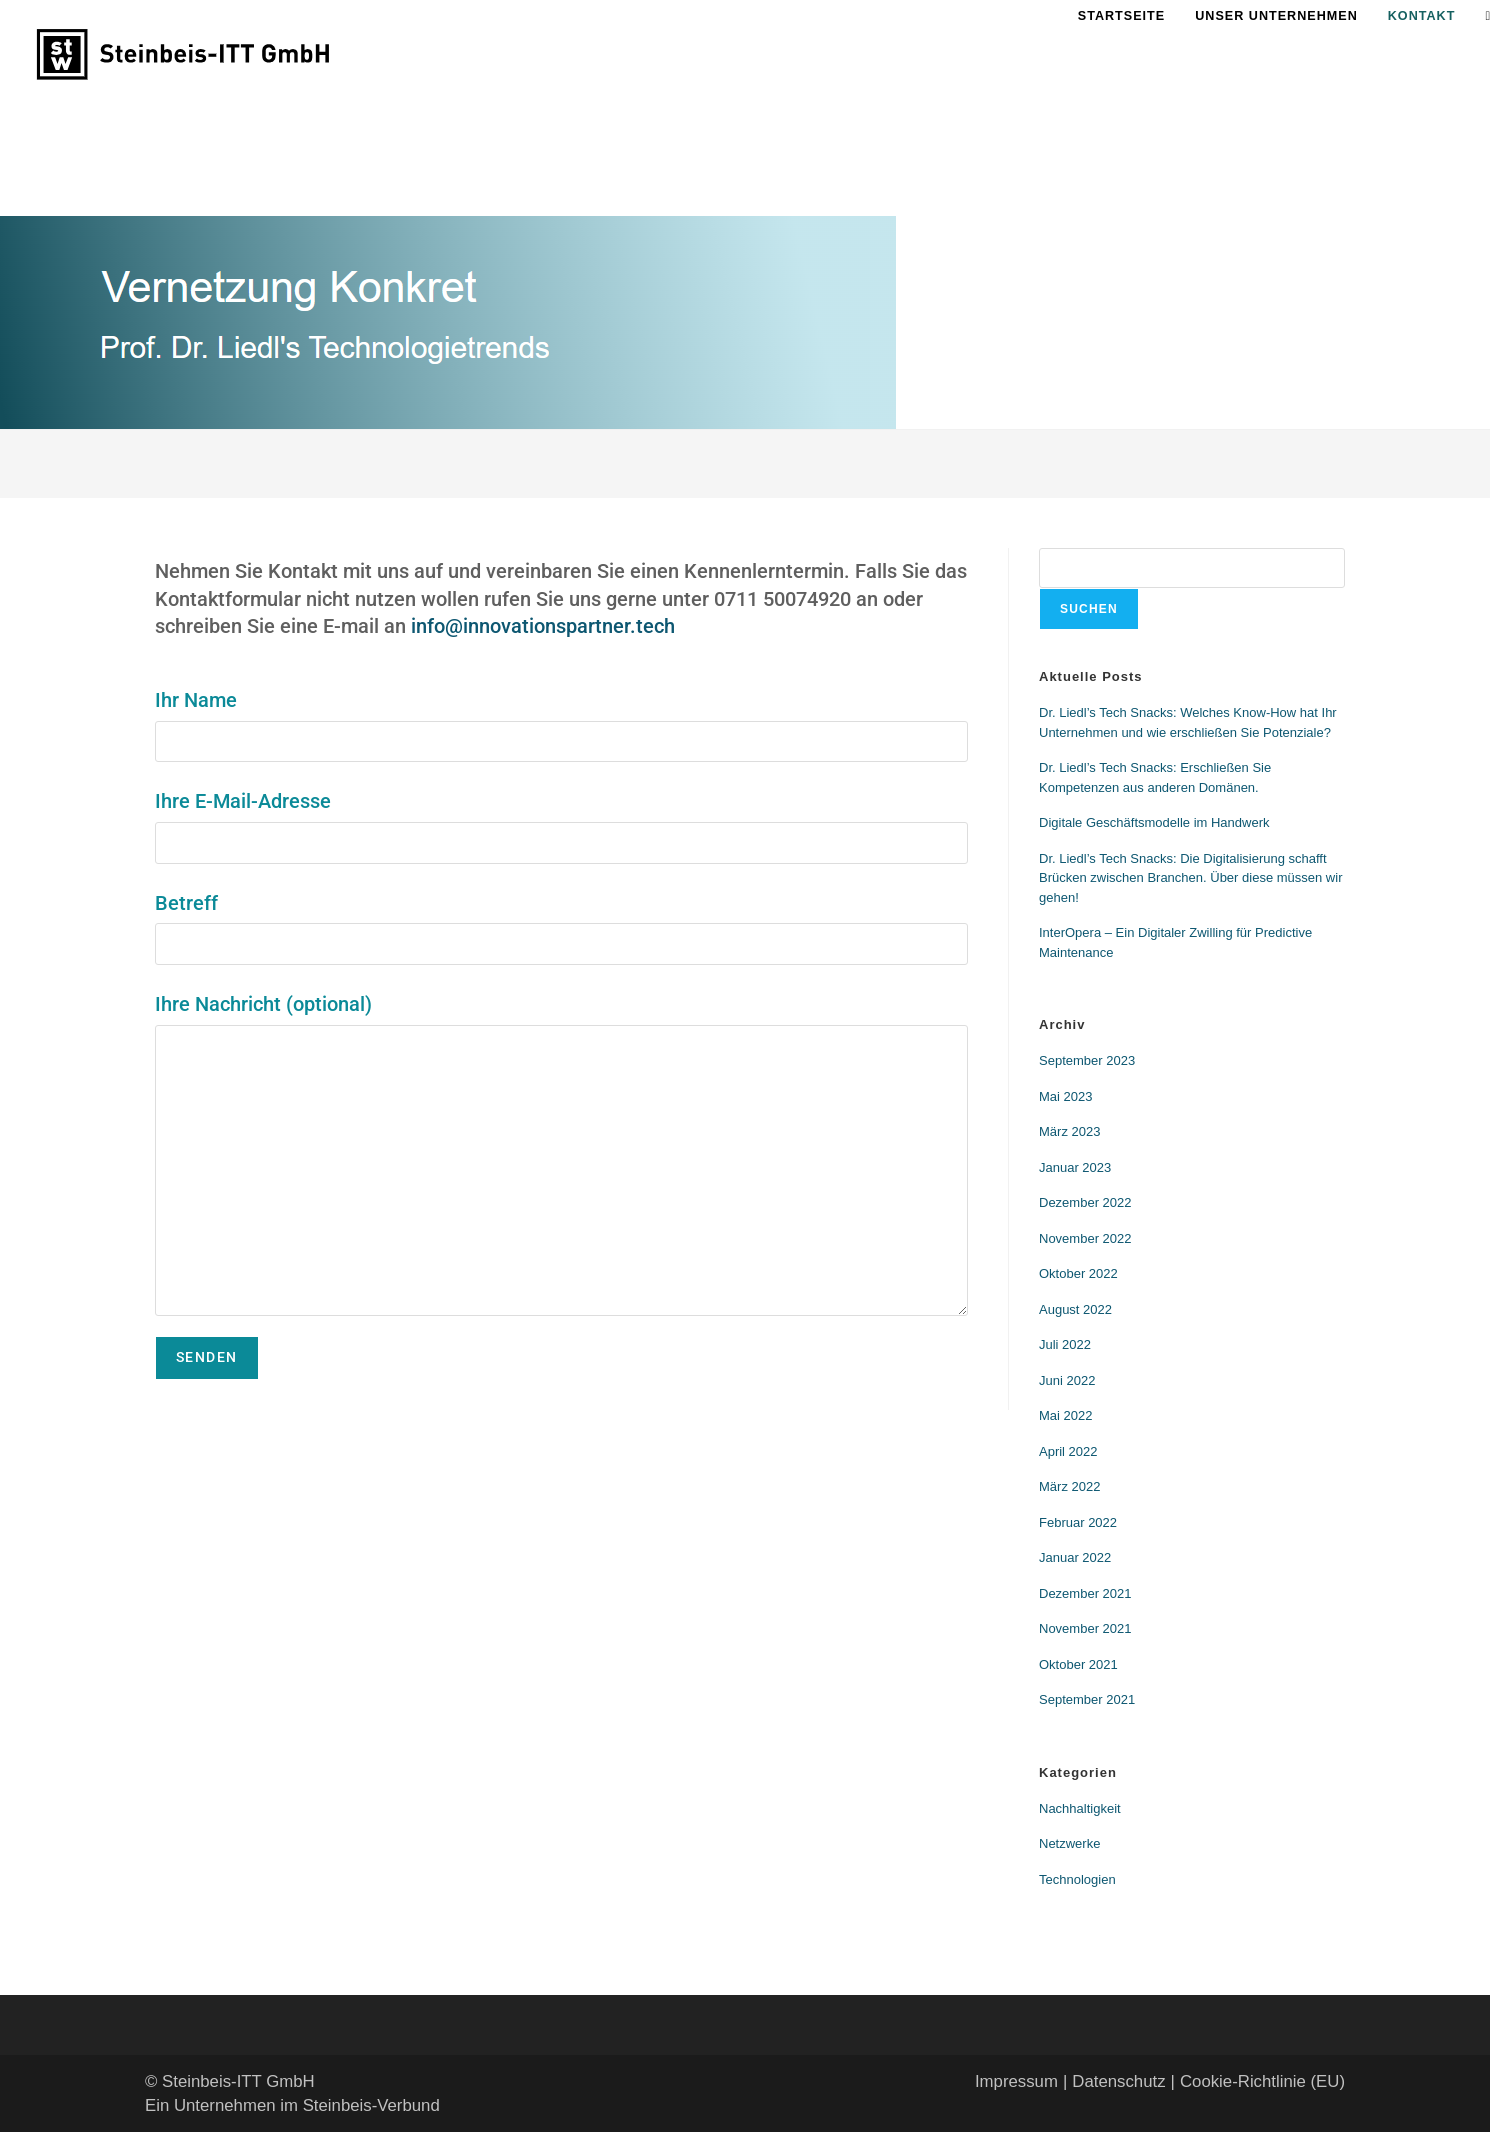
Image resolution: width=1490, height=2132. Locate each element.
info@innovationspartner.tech (543, 626)
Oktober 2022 (1078, 1273)
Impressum (1016, 2081)
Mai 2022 (1065, 1415)
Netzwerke (1069, 1843)
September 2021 (1087, 1699)
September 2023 (1087, 1060)
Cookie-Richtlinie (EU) (1262, 2081)
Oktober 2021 (1078, 1664)
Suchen (1089, 609)
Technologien (1077, 1879)
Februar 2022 (1078, 1522)
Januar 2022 (1075, 1557)
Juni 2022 (1067, 1380)
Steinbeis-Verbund (371, 2105)
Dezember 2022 (1085, 1202)
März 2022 (1069, 1486)
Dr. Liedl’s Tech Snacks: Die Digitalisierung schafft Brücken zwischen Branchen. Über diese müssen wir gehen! (1190, 878)
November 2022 (1085, 1238)
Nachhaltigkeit (1080, 1808)
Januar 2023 (1075, 1167)
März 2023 (1069, 1131)
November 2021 (1085, 1628)
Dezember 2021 (1085, 1593)
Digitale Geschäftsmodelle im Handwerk (1154, 822)
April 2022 (1068, 1451)
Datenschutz (1118, 2081)
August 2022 (1075, 1309)
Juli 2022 (1065, 1344)
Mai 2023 (1065, 1096)
